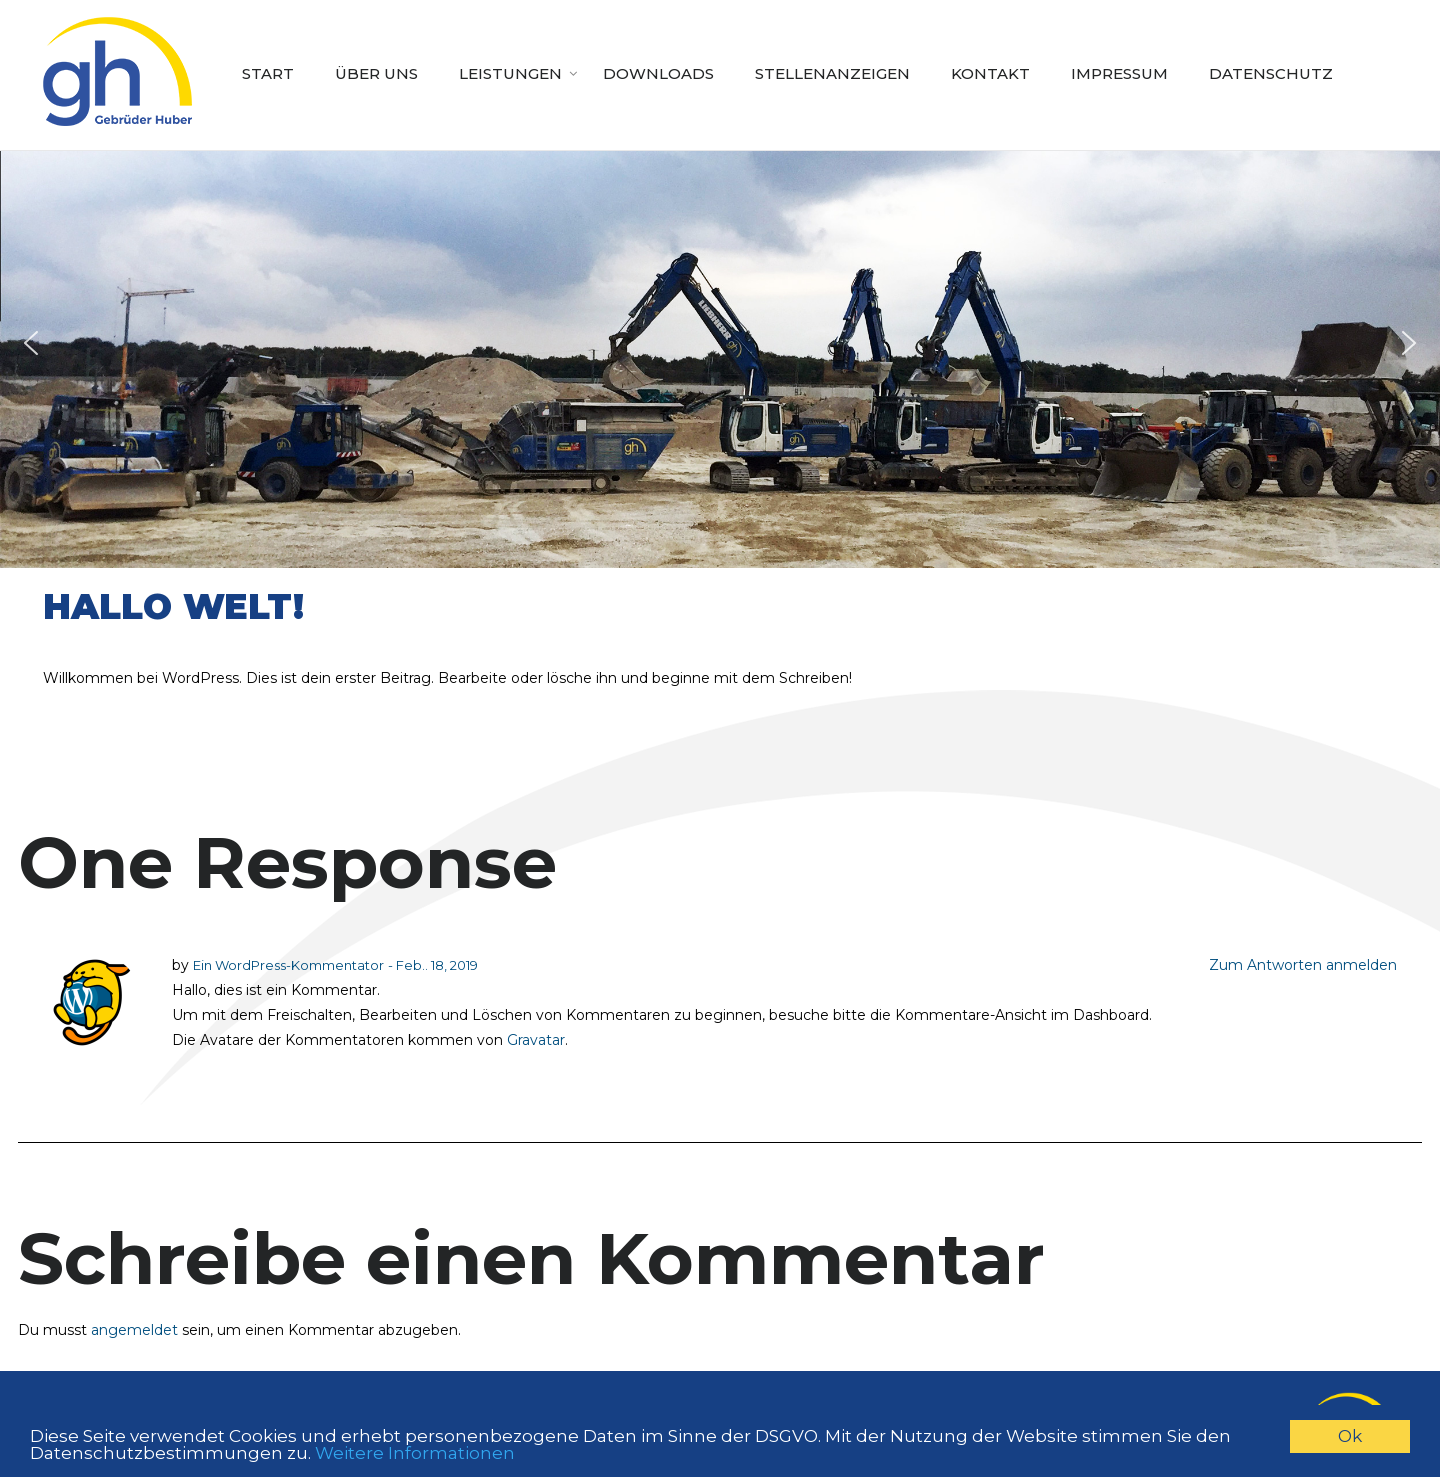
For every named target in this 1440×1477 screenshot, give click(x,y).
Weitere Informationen (415, 1453)
